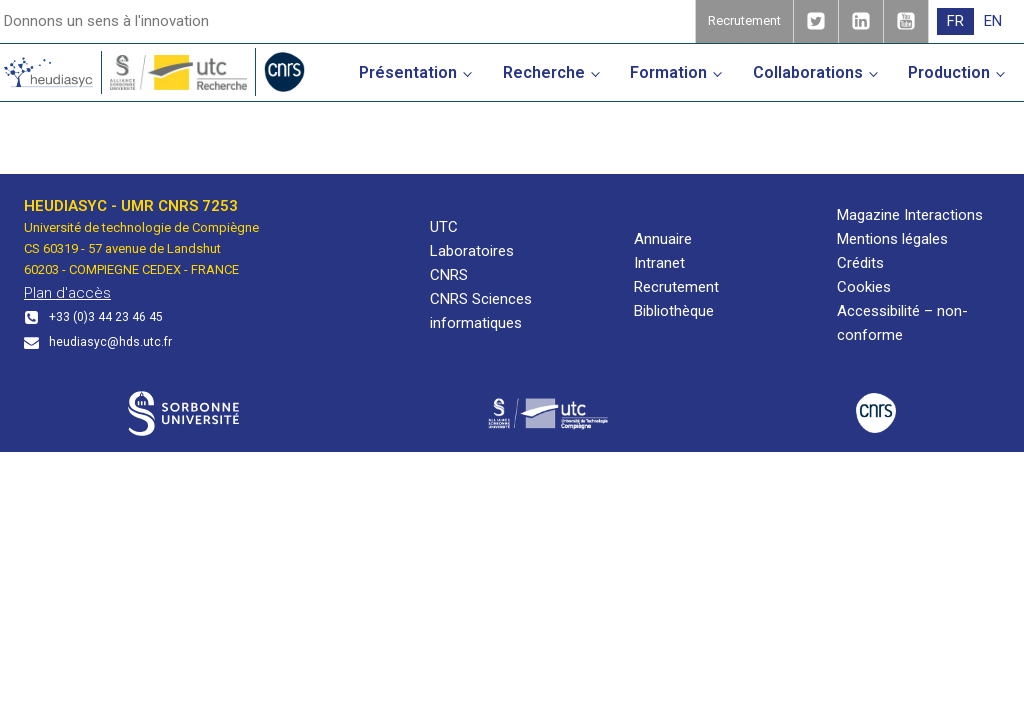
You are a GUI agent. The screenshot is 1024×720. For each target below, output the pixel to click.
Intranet (659, 263)
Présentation (408, 72)
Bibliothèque (674, 311)
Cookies (864, 287)
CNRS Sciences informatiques (481, 311)
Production (949, 72)
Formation (668, 72)
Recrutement (676, 287)
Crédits (860, 263)
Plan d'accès (67, 293)
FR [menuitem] (955, 21)
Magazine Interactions (910, 215)
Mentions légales (892, 239)
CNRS (449, 275)
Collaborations (808, 72)
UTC (444, 227)
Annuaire (663, 239)
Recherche (544, 72)
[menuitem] (955, 21)
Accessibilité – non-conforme (902, 323)
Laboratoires (472, 251)
